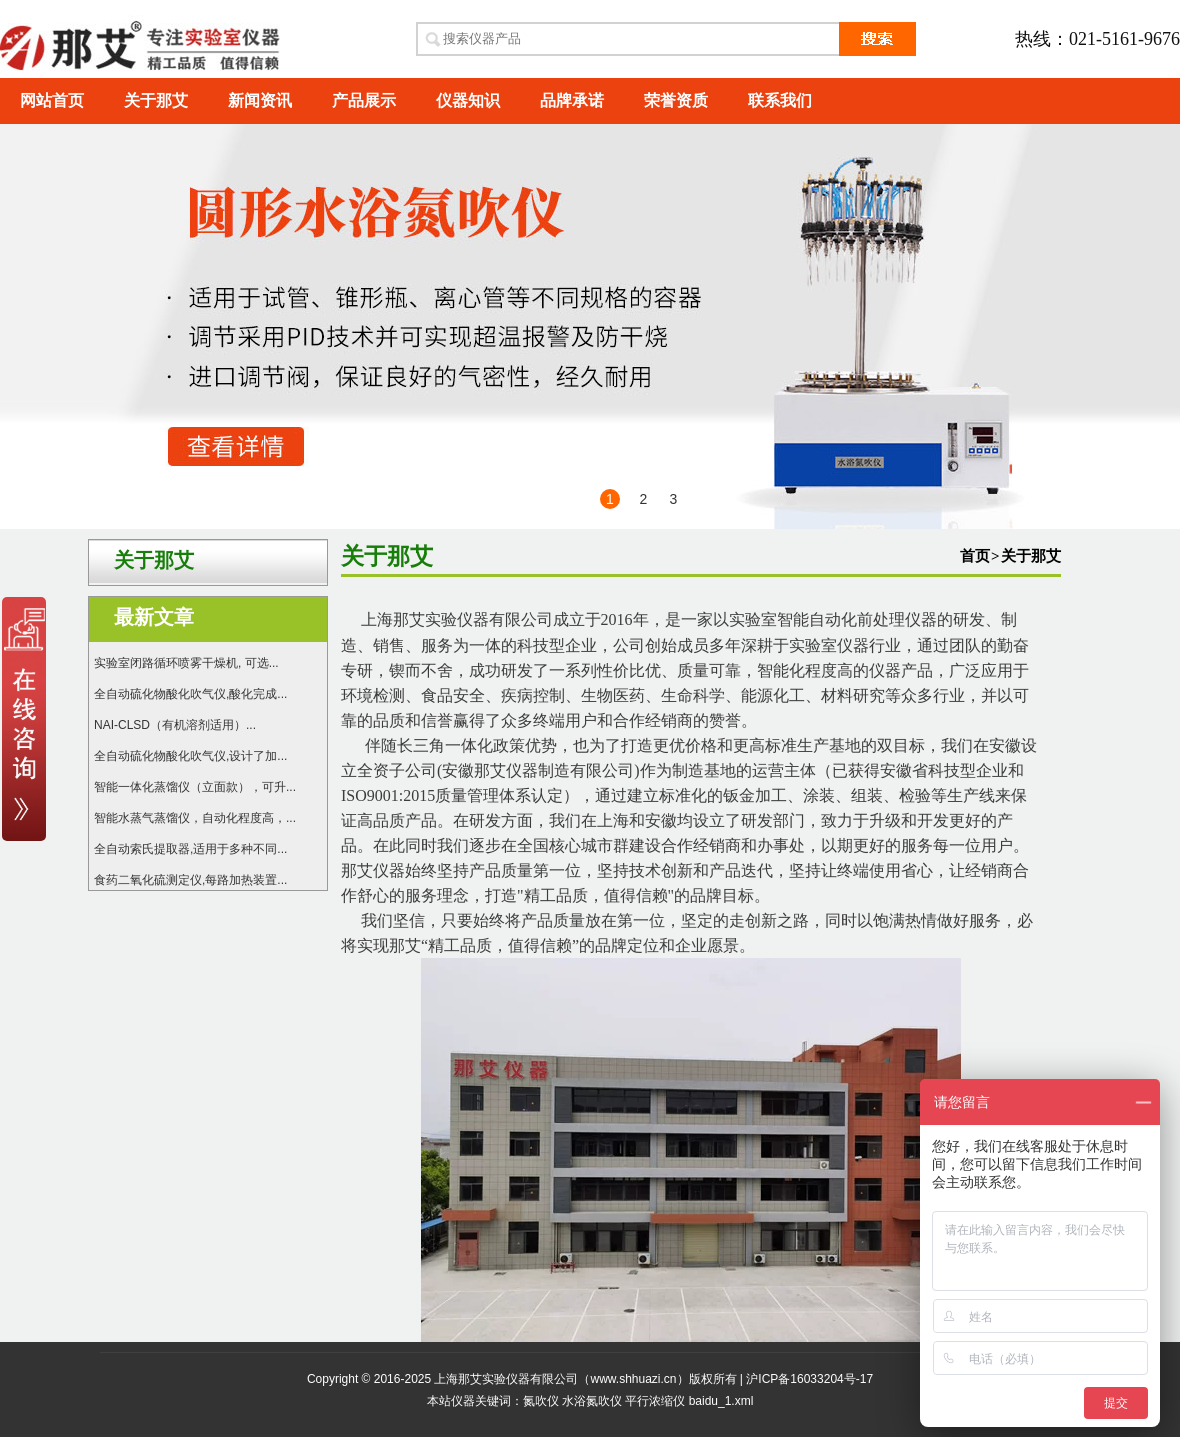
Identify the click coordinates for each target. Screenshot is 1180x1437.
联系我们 (780, 100)
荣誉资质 (676, 100)
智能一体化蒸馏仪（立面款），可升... (195, 787)
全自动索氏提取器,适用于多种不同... (190, 849)
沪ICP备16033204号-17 (809, 1379)
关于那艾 (156, 100)
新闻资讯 (260, 100)
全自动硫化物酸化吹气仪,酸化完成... (190, 694)
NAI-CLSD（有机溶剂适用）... (175, 725)
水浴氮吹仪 (592, 1401)
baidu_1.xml (721, 1401)
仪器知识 (468, 100)
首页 (975, 556)
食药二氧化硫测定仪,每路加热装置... (190, 880)
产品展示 (364, 100)
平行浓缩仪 (655, 1401)
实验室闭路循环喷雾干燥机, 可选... (186, 663)
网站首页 (52, 100)
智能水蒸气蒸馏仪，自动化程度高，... (195, 818)
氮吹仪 (541, 1401)
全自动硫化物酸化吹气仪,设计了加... (190, 756)
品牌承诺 (572, 100)
